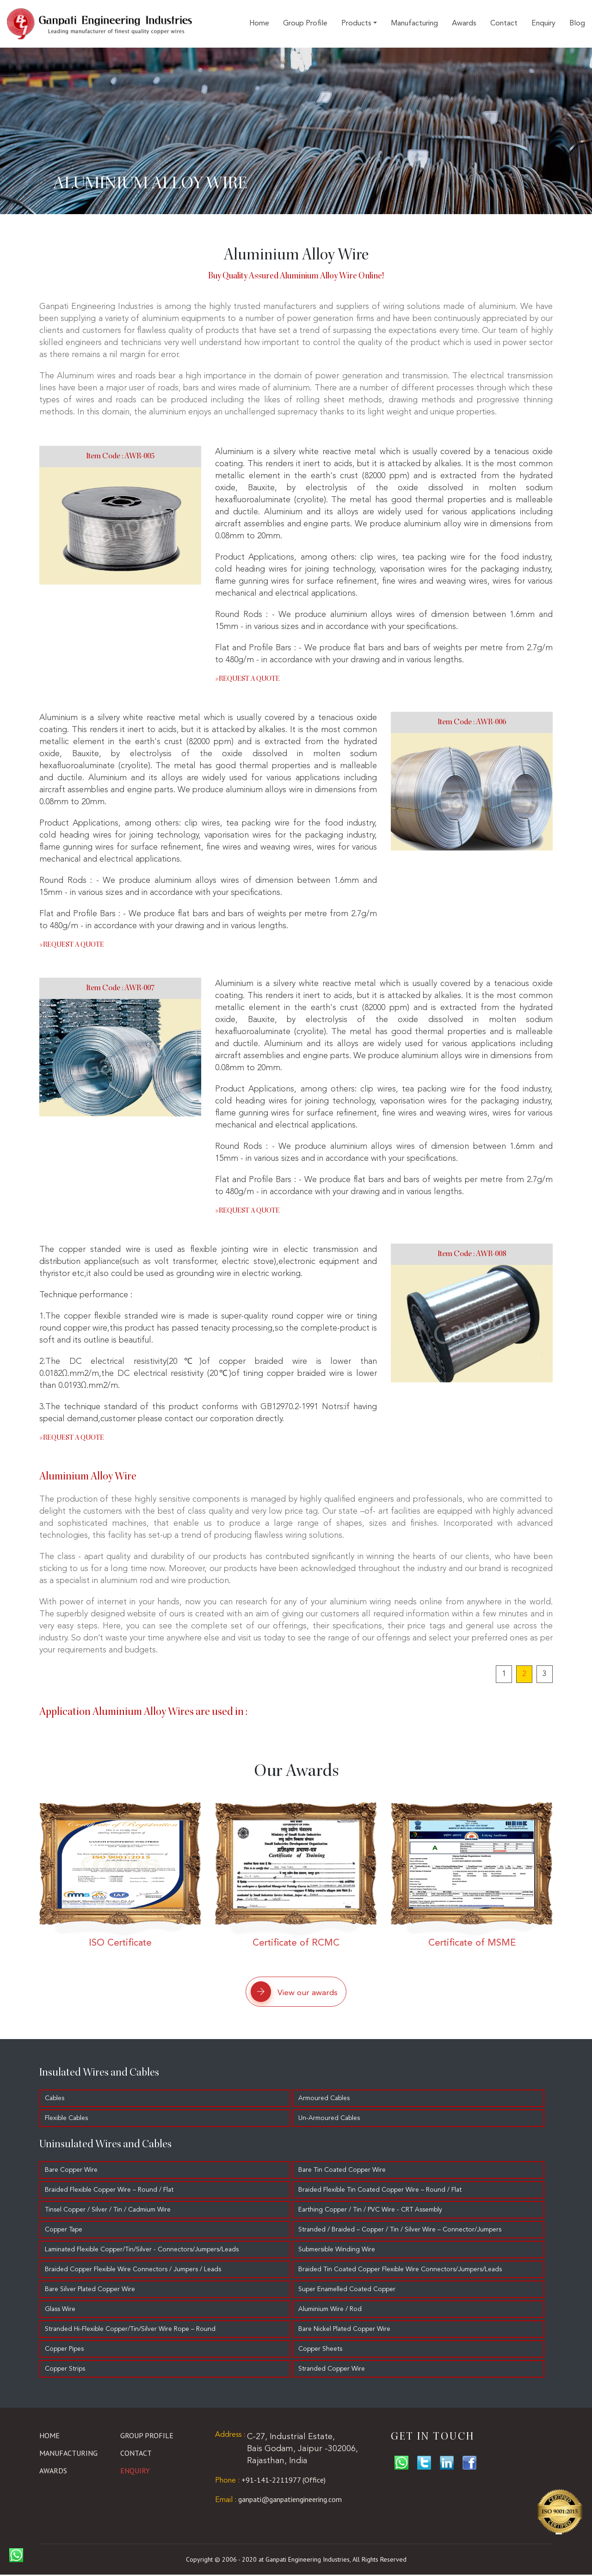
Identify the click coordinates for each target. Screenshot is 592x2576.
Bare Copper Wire (71, 2171)
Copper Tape (63, 2231)
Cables (54, 2099)
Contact (504, 23)
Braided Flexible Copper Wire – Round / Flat (109, 2191)
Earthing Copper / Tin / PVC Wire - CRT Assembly (373, 2211)
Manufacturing (414, 23)
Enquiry (543, 23)
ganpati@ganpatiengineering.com (278, 2500)
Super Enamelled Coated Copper (350, 2290)
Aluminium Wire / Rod (333, 2310)
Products (356, 23)
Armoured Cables (327, 2099)
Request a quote (247, 679)
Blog (577, 23)
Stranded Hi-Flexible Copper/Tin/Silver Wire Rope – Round (130, 2330)
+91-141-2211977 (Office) (270, 2481)
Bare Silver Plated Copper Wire (90, 2290)
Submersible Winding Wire (340, 2251)
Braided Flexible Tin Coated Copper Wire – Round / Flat (383, 2191)
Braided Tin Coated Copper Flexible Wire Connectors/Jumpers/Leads (403, 2271)
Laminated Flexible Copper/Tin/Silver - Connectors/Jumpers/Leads (142, 2251)
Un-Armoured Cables (332, 2119)
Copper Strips (65, 2370)
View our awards (290, 1992)
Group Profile (305, 23)
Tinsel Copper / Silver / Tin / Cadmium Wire (108, 2211)
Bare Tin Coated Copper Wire (345, 2171)
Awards (464, 23)
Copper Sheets (323, 2350)
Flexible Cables (66, 2119)
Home (259, 23)
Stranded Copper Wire (335, 2370)
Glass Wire (60, 2310)
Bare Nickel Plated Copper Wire (348, 2330)
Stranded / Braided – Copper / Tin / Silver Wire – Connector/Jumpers (403, 2231)
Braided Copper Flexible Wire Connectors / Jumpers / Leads (133, 2271)
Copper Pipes (64, 2350)
